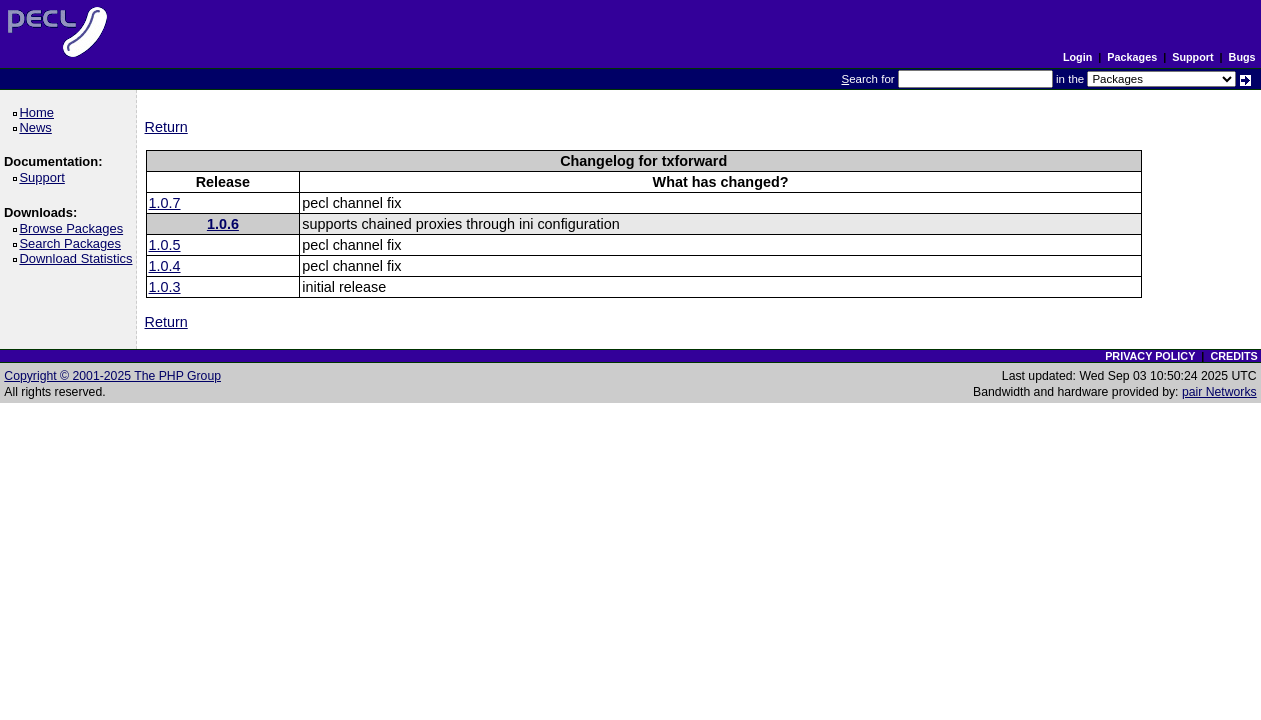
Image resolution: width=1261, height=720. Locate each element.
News (38, 127)
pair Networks (1219, 392)
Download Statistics (79, 258)
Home (39, 112)
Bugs (1242, 57)
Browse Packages (74, 228)
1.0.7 (165, 203)
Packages (1132, 57)
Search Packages (73, 243)
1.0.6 (223, 224)
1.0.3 (165, 287)
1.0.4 (165, 266)
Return (166, 127)
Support (1192, 57)
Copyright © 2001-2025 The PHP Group (112, 376)
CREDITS (1233, 356)
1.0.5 (165, 245)
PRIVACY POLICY (1150, 356)
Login (1077, 57)
